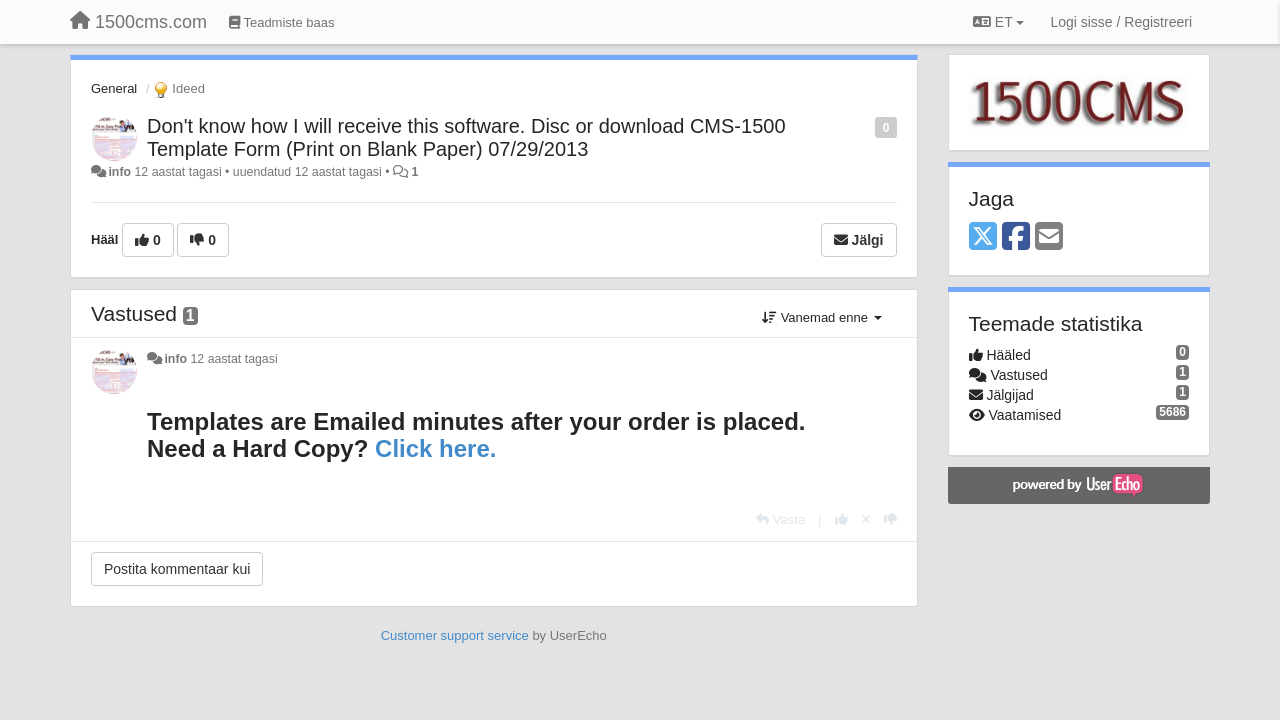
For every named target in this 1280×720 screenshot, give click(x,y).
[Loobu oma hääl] (866, 519)
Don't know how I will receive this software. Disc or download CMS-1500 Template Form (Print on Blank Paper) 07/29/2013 (466, 137)
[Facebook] (1016, 237)
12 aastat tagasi (234, 359)
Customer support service (455, 635)
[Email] (1049, 237)
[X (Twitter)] (983, 237)
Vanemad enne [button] (821, 317)
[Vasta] (780, 519)
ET (998, 22)
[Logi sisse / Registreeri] (1121, 22)
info (119, 172)
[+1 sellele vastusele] (841, 519)
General (114, 88)
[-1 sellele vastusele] (890, 519)
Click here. (435, 448)
